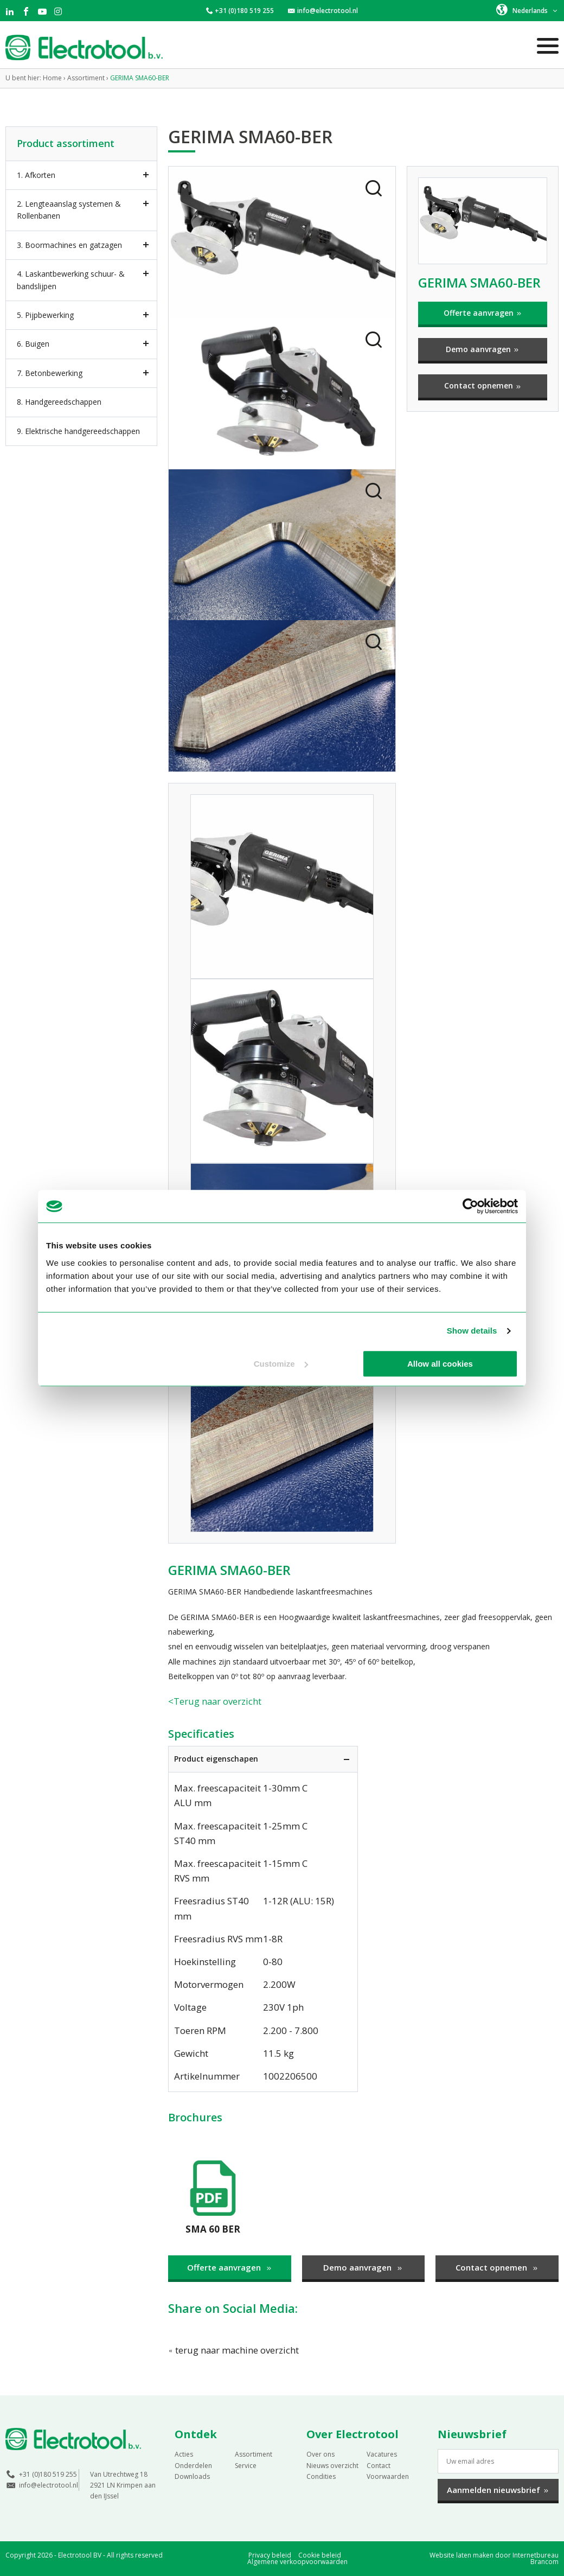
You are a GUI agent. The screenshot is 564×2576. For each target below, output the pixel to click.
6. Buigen (33, 344)
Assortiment (253, 2454)
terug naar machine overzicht (234, 2349)
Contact (378, 2465)
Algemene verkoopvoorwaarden (297, 2561)
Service (246, 2465)
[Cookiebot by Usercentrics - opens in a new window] (470, 1206)
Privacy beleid (269, 2555)
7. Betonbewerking (49, 373)
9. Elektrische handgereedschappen (78, 431)
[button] (527, 9)
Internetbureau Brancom (535, 2558)
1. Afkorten (36, 175)
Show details (472, 1330)
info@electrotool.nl (327, 10)
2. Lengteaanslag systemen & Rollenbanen (69, 210)
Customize (281, 1363)
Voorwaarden (388, 2476)
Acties (184, 2454)
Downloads (192, 2476)
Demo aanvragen (483, 349)
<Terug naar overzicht (215, 1701)
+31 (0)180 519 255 (244, 10)
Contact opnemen (483, 385)
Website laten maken (461, 2555)
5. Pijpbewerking (45, 315)
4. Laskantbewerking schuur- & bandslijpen (71, 280)
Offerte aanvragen (483, 313)
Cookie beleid (319, 2555)
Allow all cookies (440, 1363)
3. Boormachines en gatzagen (69, 245)
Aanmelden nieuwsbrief (498, 2489)
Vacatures (382, 2454)
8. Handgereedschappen (59, 402)
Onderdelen (193, 2465)
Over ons (320, 2454)
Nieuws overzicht (332, 2465)
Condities (321, 2476)
